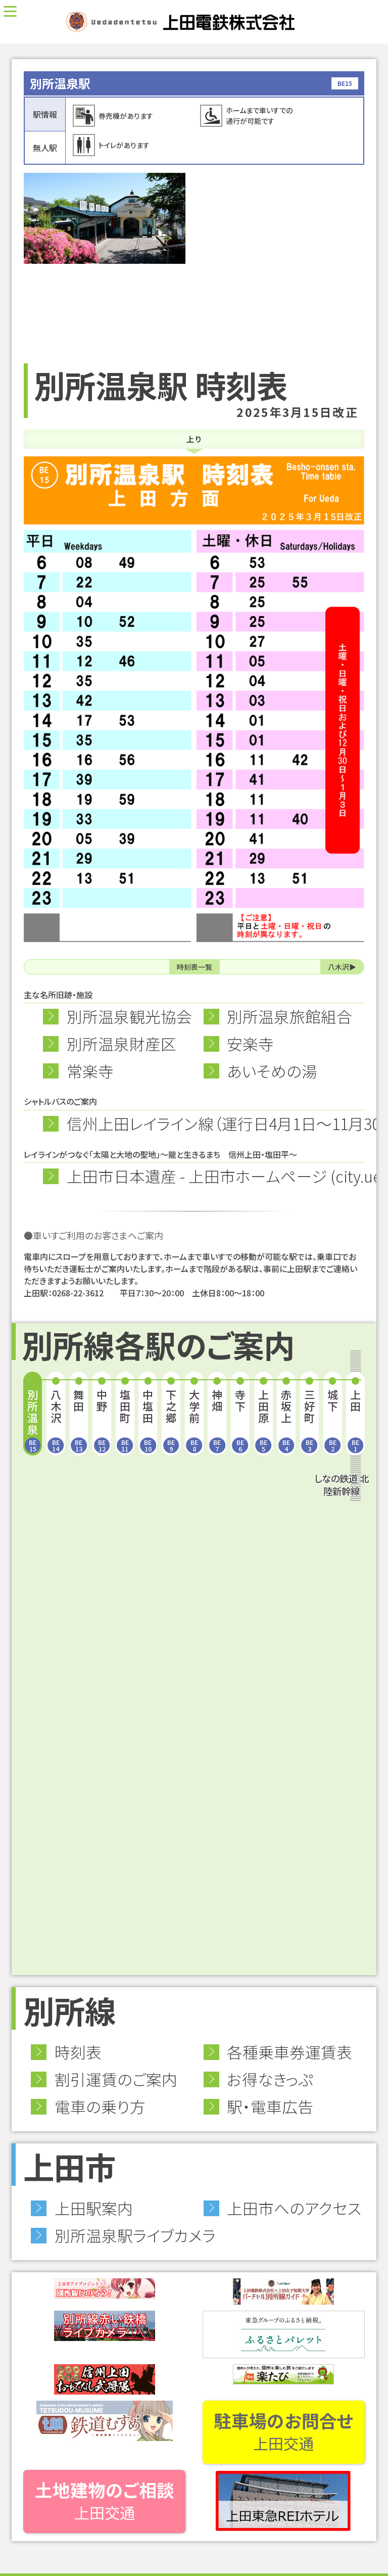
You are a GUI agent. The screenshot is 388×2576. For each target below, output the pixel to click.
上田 (356, 1420)
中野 (102, 1420)
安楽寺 (250, 1043)
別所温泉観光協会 (129, 1016)
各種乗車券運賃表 (289, 2051)
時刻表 (78, 2051)
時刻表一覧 (194, 967)
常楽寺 (90, 1070)
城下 (332, 1420)
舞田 (79, 1420)
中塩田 (148, 1420)
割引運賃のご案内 (116, 2079)
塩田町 (125, 1420)
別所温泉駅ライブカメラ (135, 2235)
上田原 (263, 1420)
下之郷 (171, 1420)
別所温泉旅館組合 (289, 1016)
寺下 (240, 1420)
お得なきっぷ (270, 2079)
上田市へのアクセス (294, 2207)
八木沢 (338, 967)
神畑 (217, 1420)
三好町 (310, 1420)
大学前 (194, 1420)
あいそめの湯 (272, 1070)
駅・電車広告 (270, 2106)
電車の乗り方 (100, 2106)
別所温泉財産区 (121, 1043)
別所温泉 (33, 1420)
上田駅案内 (94, 2207)
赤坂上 (286, 1420)
